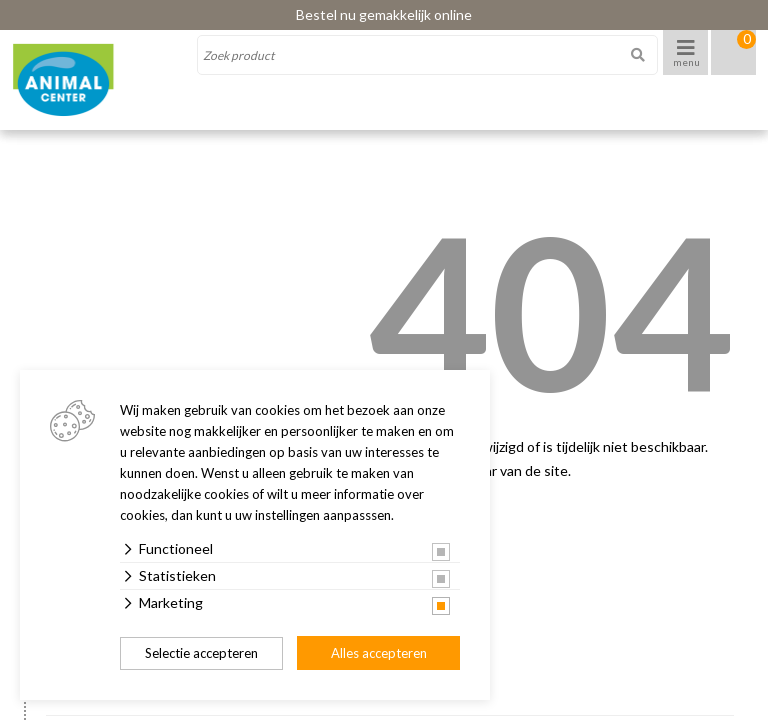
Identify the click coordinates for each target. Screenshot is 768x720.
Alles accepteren (379, 653)
